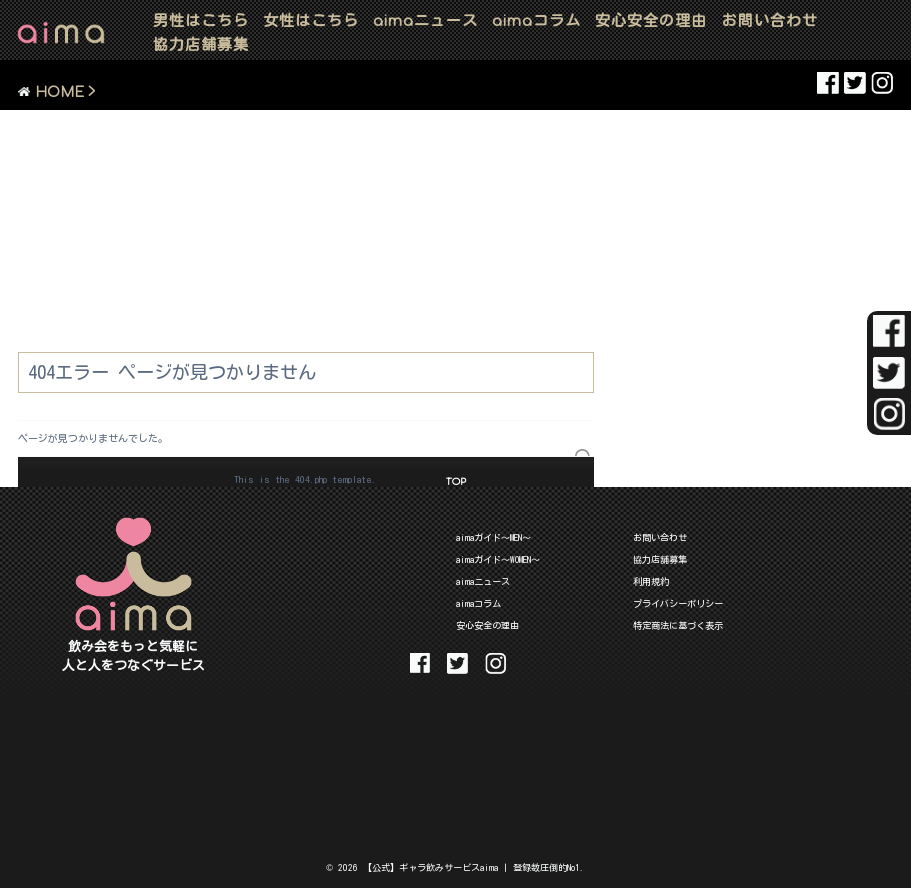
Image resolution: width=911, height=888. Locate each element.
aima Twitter (855, 83)
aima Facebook (828, 83)
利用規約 (651, 581)
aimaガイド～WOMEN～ (498, 559)
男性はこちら (201, 20)
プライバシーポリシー (678, 603)
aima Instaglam (882, 83)
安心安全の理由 (651, 20)
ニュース (425, 20)
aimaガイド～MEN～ (493, 537)
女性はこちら (311, 20)
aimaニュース (483, 581)
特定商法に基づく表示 (678, 625)
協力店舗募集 (201, 44)
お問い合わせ (770, 20)
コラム (536, 20)
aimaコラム (478, 603)
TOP (456, 482)
